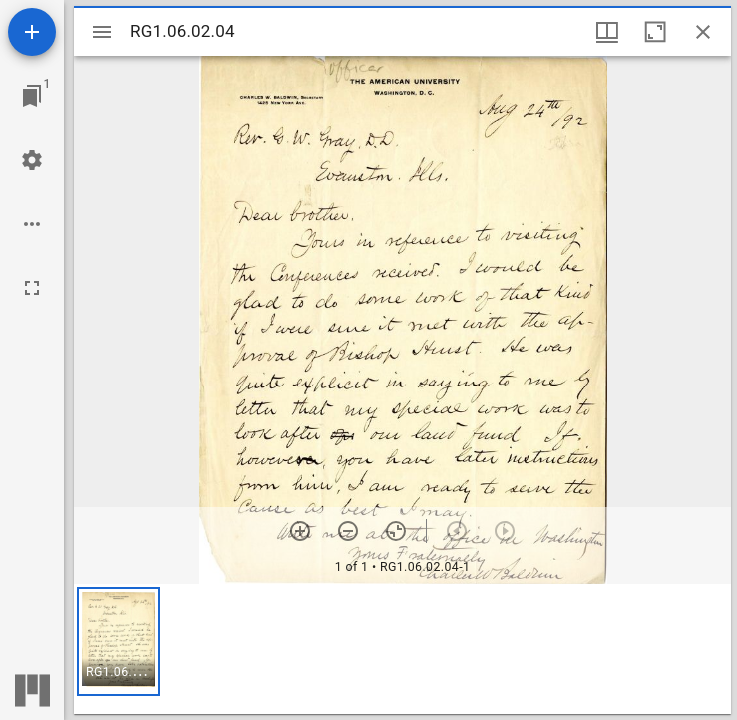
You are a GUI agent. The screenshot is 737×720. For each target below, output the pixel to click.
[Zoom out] (348, 531)
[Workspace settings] (32, 160)
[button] (118, 641)
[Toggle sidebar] (102, 32)
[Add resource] (32, 32)
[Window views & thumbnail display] (607, 32)
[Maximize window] (655, 32)
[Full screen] (32, 288)
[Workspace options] (32, 224)
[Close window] (703, 32)
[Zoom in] (300, 531)
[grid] (402, 649)
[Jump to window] (32, 96)
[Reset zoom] (396, 531)
